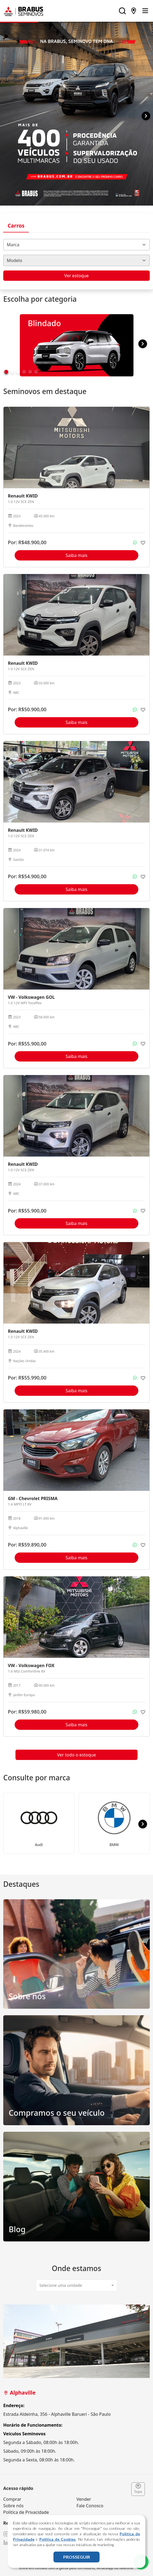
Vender (83, 2499)
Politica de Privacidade (26, 2512)
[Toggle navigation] (145, 10)
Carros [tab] (16, 225)
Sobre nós (13, 2506)
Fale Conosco (89, 2506)
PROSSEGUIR (76, 2556)
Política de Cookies (57, 2539)
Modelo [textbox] (14, 260)
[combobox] (76, 244)
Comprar (12, 2499)
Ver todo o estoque (76, 1755)
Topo (138, 2489)
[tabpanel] (76, 2383)
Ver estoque (76, 276)
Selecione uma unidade (60, 2285)
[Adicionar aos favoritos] (143, 542)
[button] (146, 116)
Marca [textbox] (13, 245)
